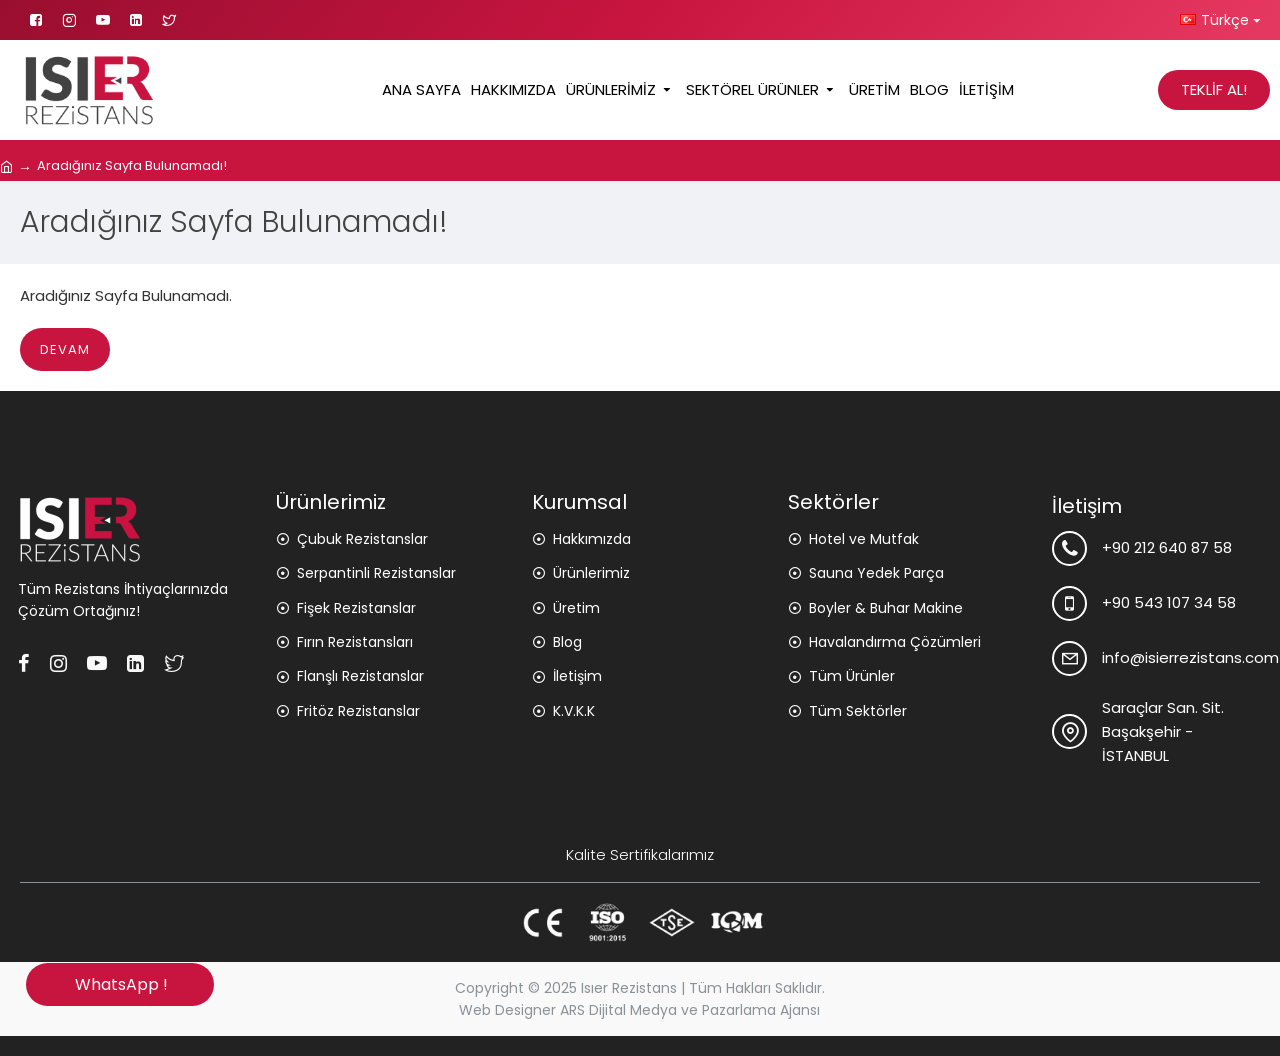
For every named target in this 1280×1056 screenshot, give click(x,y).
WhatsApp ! (119, 984)
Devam (65, 349)
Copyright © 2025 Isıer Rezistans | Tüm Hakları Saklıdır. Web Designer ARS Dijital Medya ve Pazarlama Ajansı (640, 999)
